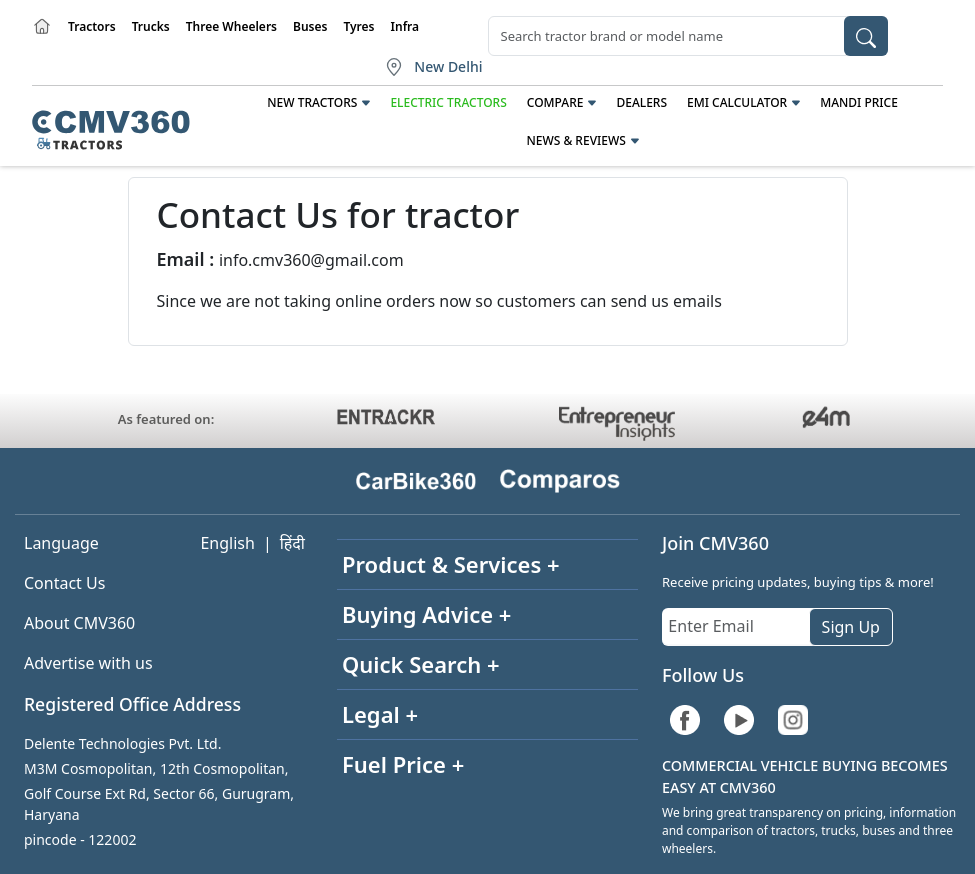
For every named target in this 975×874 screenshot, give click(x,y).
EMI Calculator (737, 102)
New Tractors (312, 102)
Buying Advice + (426, 614)
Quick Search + (421, 664)
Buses (310, 26)
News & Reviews (575, 140)
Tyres (358, 26)
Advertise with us (88, 663)
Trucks (151, 26)
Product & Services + (451, 564)
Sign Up (851, 627)
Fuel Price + (403, 764)
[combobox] (688, 36)
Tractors (92, 26)
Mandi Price (859, 102)
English (227, 543)
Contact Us (64, 583)
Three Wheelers (231, 26)
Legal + (380, 714)
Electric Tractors (448, 102)
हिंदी (292, 543)
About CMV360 (79, 623)
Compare (555, 102)
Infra (405, 26)
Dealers (641, 102)
